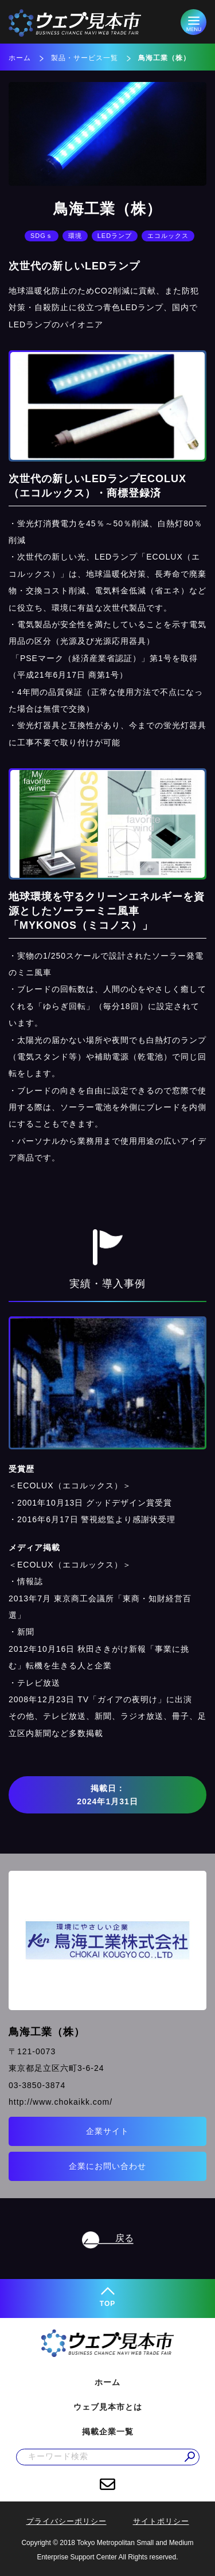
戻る (124, 2238)
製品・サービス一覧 (84, 58)
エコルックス (168, 235)
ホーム (20, 58)
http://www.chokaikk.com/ (60, 2101)
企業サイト (107, 2131)
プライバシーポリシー (66, 2521)
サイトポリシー (161, 2521)
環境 (75, 235)
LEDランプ (114, 235)
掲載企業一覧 (108, 2431)
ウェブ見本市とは (107, 2406)
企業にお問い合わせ (107, 2166)
